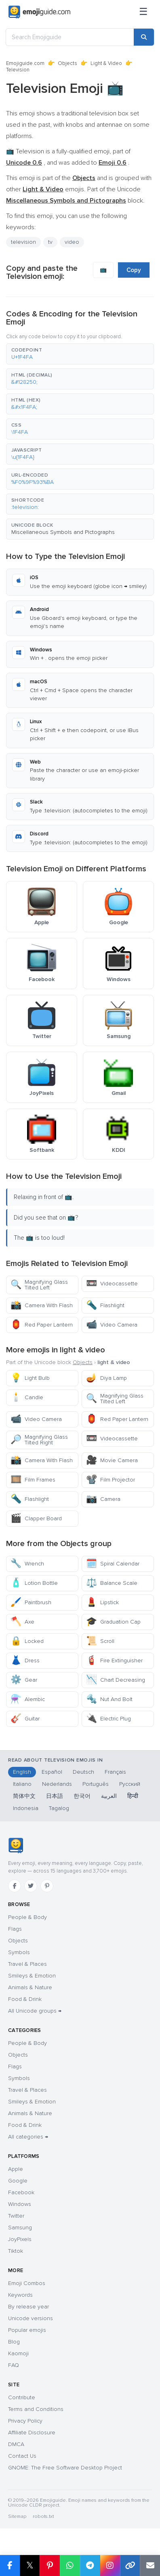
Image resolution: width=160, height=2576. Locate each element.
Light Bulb (30, 1378)
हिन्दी (132, 1796)
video (72, 242)
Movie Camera (112, 1460)
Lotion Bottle (34, 1583)
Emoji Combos (26, 2283)
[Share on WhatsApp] (70, 2565)
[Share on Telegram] (90, 2565)
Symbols (19, 1952)
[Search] (144, 37)
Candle (27, 1397)
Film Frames (33, 1479)
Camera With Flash (42, 1305)
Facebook (21, 2192)
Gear (24, 1679)
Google (17, 2180)
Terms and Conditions (35, 2409)
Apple (15, 2169)
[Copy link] (130, 2565)
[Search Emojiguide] (70, 37)
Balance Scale (111, 1583)
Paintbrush (31, 1602)
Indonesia (25, 1808)
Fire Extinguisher (114, 1660)
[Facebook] (14, 1885)
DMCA (16, 2444)
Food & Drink (25, 1999)
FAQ (13, 2365)
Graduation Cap (113, 1621)
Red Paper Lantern (42, 1324)
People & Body (27, 1917)
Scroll (100, 1641)
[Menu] (143, 12)
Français (115, 1771)
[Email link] (150, 2565)
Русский (129, 1784)
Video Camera (111, 1324)
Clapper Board (36, 1518)
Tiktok (15, 2250)
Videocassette (112, 1283)
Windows (19, 2204)
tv (50, 242)
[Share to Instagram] (110, 2565)
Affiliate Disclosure (31, 2432)
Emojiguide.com (25, 63)
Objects (67, 63)
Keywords (20, 2294)
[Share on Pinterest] (50, 2565)
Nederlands (57, 1784)
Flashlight (105, 1305)
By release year (28, 2306)
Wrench (27, 1563)
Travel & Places (27, 1964)
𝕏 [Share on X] (30, 2565)
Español (52, 1771)
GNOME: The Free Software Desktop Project (65, 2467)
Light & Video (106, 63)
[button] (80, 353)
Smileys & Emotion (32, 1975)
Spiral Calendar (112, 1563)
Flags (15, 1928)
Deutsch (83, 1771)
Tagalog (59, 1808)
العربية (109, 1796)
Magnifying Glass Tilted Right (39, 1439)
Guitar (25, 1718)
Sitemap (17, 2516)
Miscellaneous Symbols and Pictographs (63, 532)
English (22, 1771)
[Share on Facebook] (10, 2565)
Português (95, 1784)
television (23, 242)
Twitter (16, 2215)
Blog (14, 2341)
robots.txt (43, 2516)
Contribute (21, 2397)
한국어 (82, 1796)
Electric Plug (108, 1718)
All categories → (28, 2136)
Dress (25, 1660)
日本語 (54, 1796)
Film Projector (110, 1479)
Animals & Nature (30, 1987)
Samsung (20, 2227)
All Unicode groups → (34, 2010)
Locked (27, 1641)
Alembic (28, 1699)
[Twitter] (30, 1885)
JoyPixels (20, 2239)
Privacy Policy (25, 2420)
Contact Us (22, 2456)
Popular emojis (27, 2330)
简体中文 (24, 1796)
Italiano (22, 1784)
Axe (22, 1621)
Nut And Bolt (109, 1699)
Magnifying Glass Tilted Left (39, 1285)
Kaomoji (18, 2353)
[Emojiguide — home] (39, 12)
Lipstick (102, 1602)
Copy (133, 270)
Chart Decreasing (115, 1679)
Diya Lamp (106, 1378)
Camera (103, 1499)
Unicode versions (30, 2318)
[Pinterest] (46, 1885)
